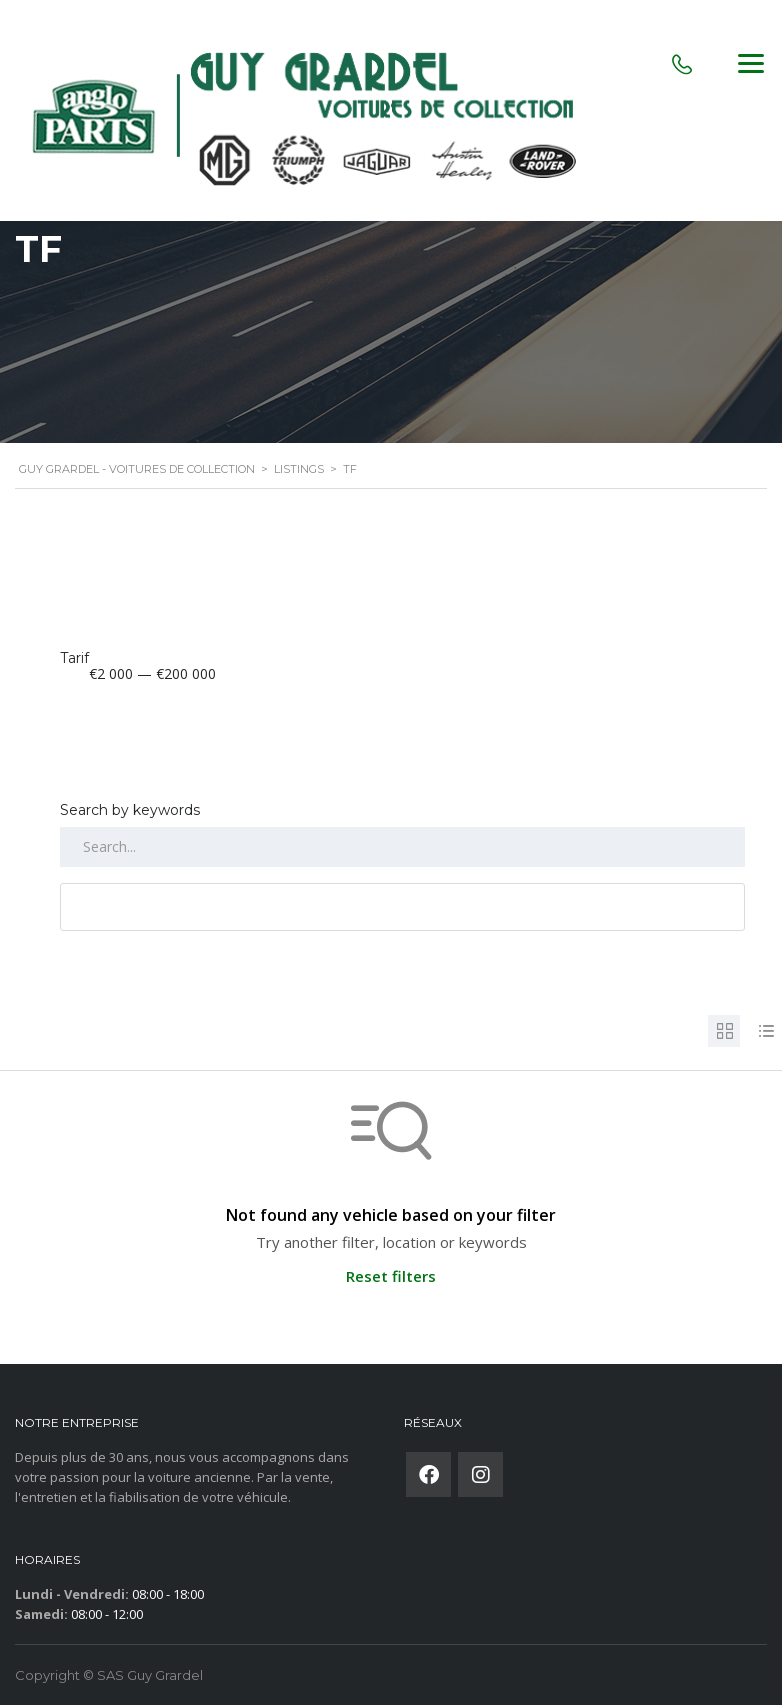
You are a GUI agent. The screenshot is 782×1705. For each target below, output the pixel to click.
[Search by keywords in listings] (402, 847)
